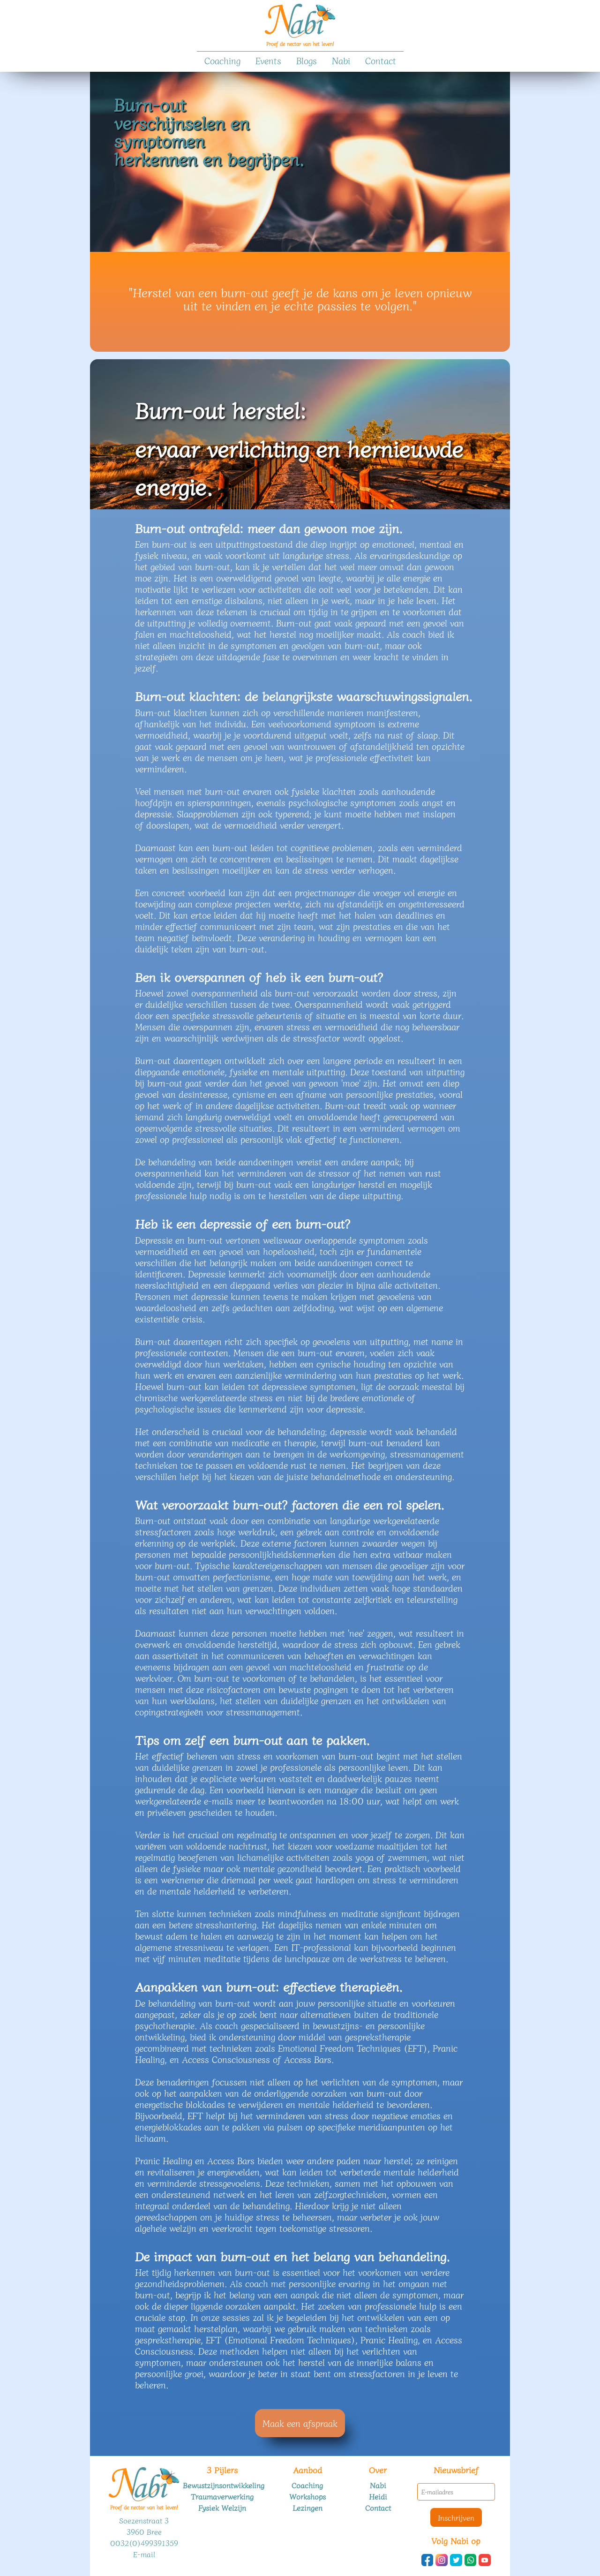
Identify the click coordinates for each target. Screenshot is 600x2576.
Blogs (306, 60)
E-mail (144, 2554)
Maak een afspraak (300, 2423)
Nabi (341, 60)
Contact (380, 60)
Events (268, 60)
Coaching (222, 60)
